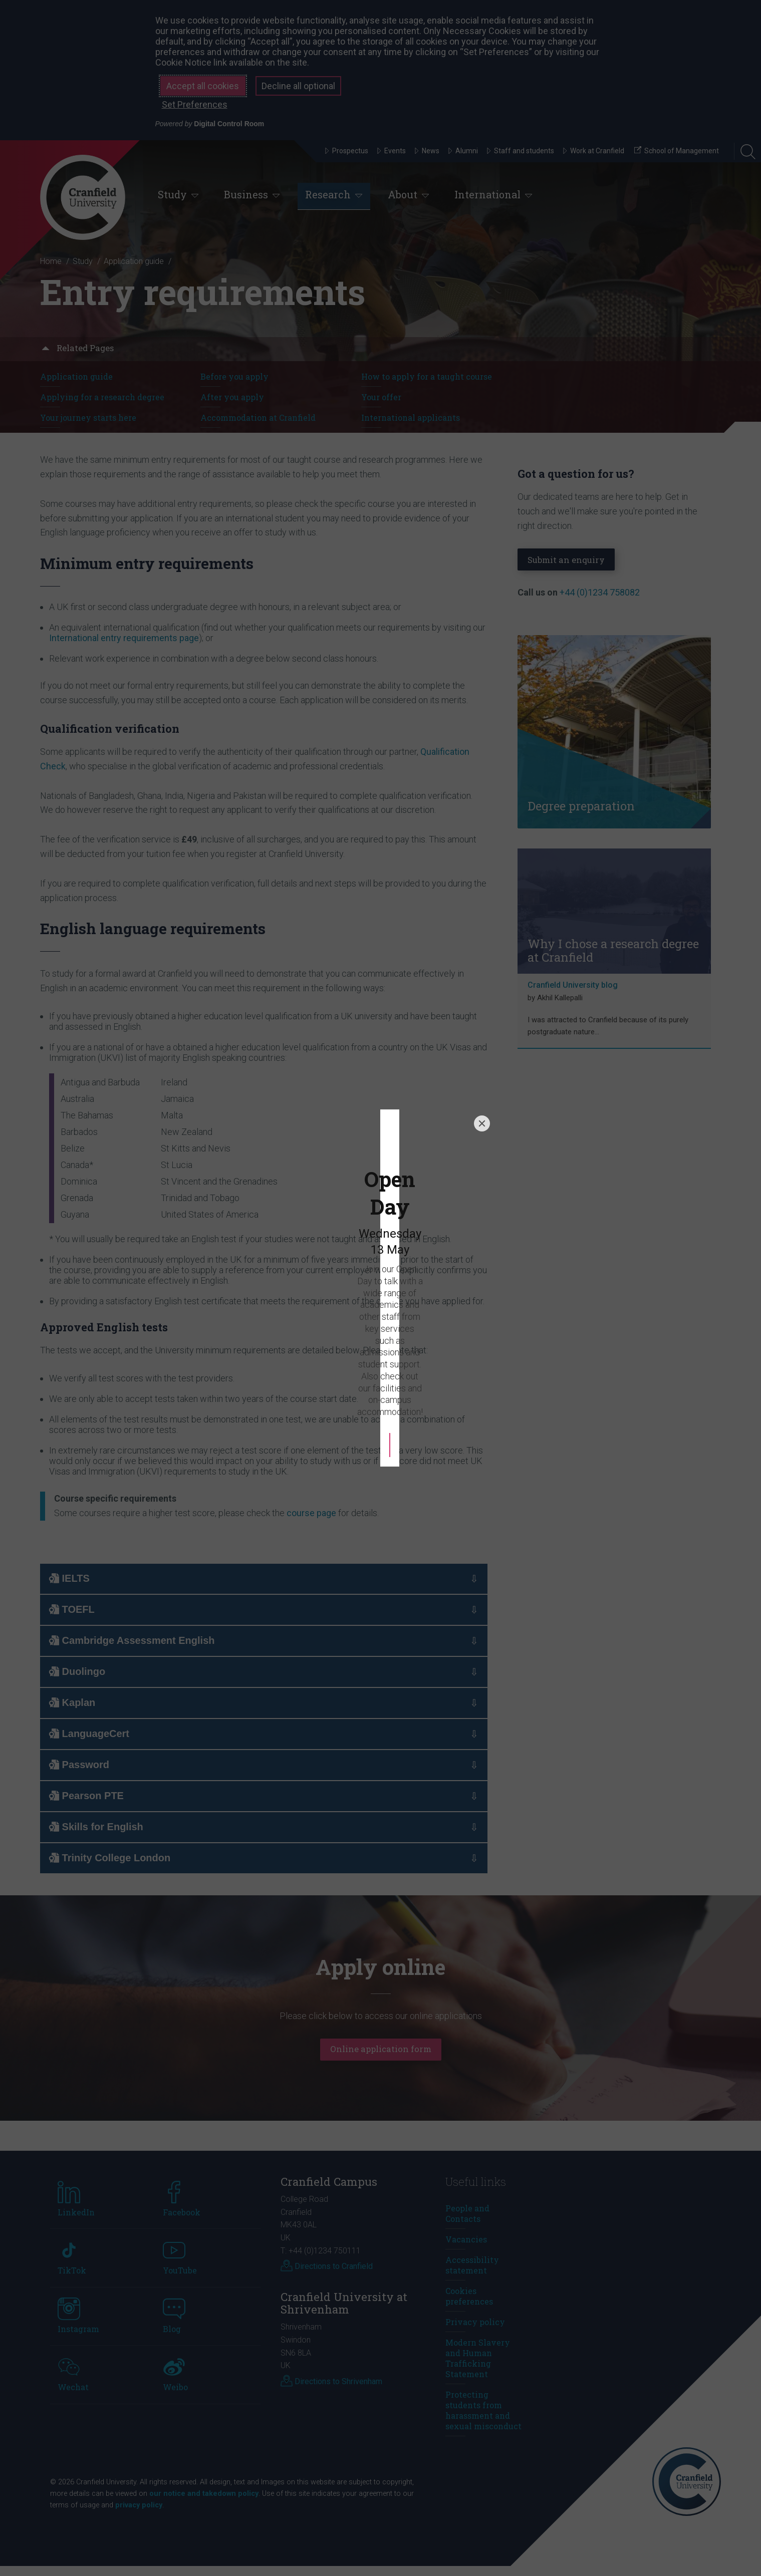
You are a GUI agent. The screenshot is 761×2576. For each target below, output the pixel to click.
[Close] (482, 1166)
